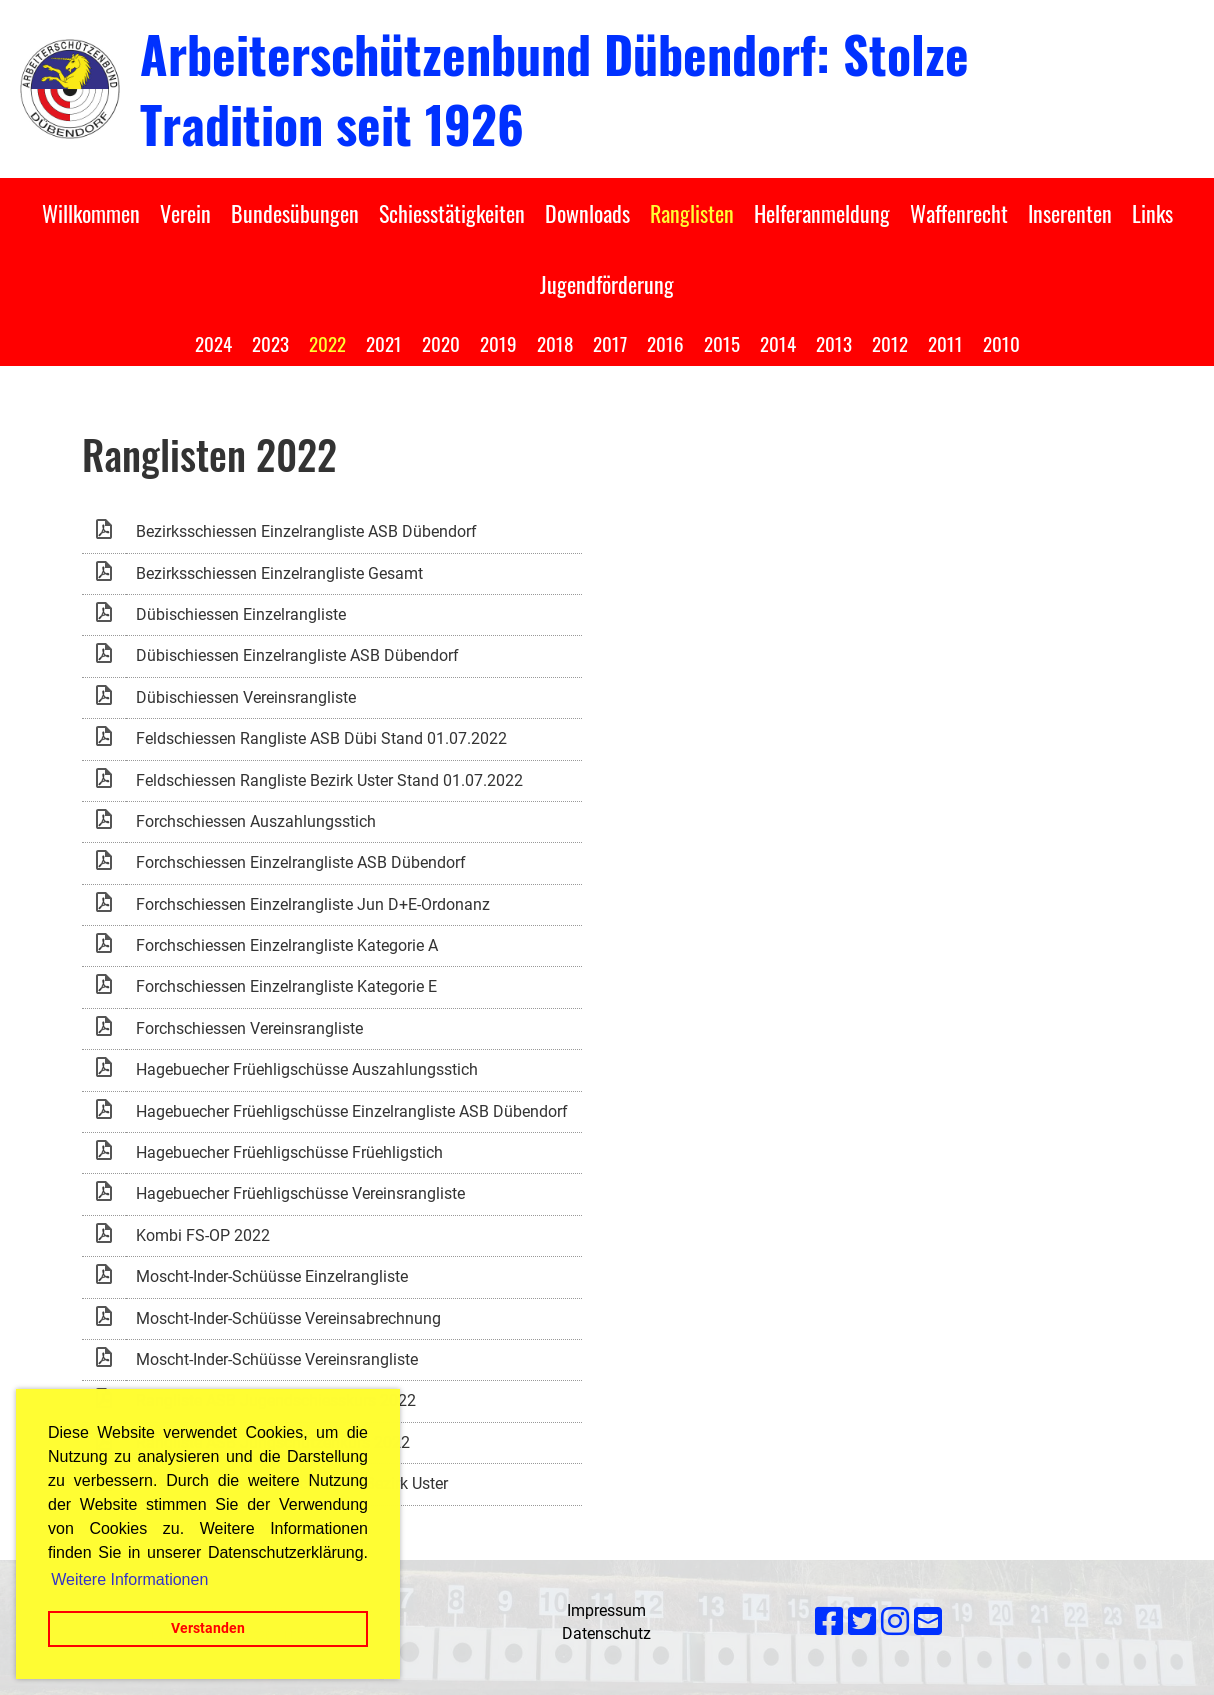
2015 (722, 343)
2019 (498, 343)
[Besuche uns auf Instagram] (895, 1622)
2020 (441, 343)
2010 (1001, 343)
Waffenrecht (959, 213)
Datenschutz (606, 1633)
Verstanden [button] (208, 1628)
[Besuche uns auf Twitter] (862, 1622)
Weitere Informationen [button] (129, 1579)
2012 (890, 343)
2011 (945, 343)
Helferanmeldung (822, 213)
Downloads (587, 213)
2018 (555, 343)
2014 (778, 343)
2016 (665, 343)
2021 (384, 343)
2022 (327, 343)
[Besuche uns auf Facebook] (829, 1622)
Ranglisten (692, 213)
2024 (213, 343)
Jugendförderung (607, 284)
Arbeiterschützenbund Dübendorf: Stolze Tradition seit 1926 (554, 88)
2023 (270, 343)
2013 (834, 343)
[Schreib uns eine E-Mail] (928, 1622)
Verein (185, 213)
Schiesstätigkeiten (452, 213)
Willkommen (91, 213)
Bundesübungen (295, 213)
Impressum (606, 1610)
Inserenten (1070, 213)
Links (1152, 213)
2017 (610, 343)
